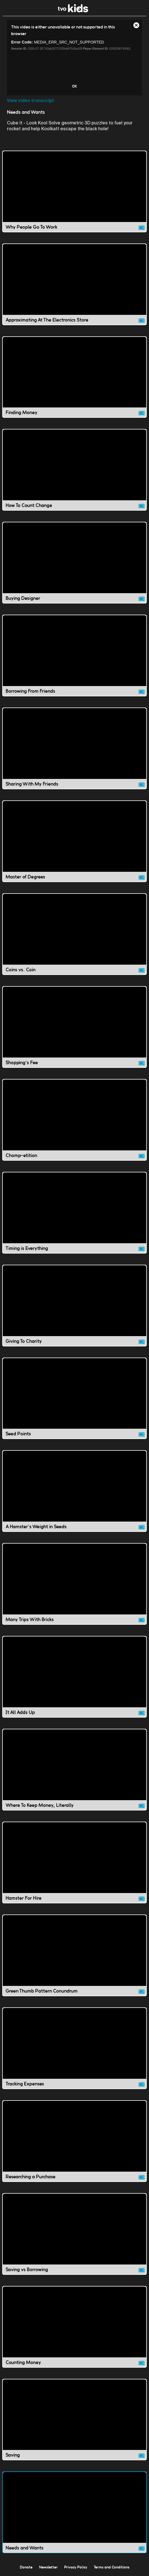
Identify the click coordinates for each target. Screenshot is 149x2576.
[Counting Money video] (74, 2327)
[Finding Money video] (74, 377)
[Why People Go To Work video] (74, 191)
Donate (26, 2567)
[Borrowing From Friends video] (74, 655)
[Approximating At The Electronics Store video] (74, 284)
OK (74, 86)
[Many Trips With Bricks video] (74, 1584)
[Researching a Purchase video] (74, 2141)
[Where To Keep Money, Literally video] (74, 1769)
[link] (73, 11)
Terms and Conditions (111, 2567)
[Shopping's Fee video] (74, 1027)
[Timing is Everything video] (74, 1213)
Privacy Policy (75, 2567)
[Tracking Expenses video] (74, 2048)
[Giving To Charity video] (74, 1305)
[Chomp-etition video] (74, 1120)
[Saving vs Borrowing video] (74, 2234)
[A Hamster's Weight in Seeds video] (74, 1491)
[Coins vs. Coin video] (74, 934)
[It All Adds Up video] (74, 1677)
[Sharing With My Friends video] (74, 748)
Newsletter (48, 2567)
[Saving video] (74, 2420)
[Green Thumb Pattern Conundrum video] (74, 1955)
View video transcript (30, 100)
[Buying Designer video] (74, 562)
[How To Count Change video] (74, 470)
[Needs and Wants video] (74, 2512)
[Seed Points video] (74, 1398)
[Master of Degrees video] (74, 841)
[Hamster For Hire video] (74, 1862)
